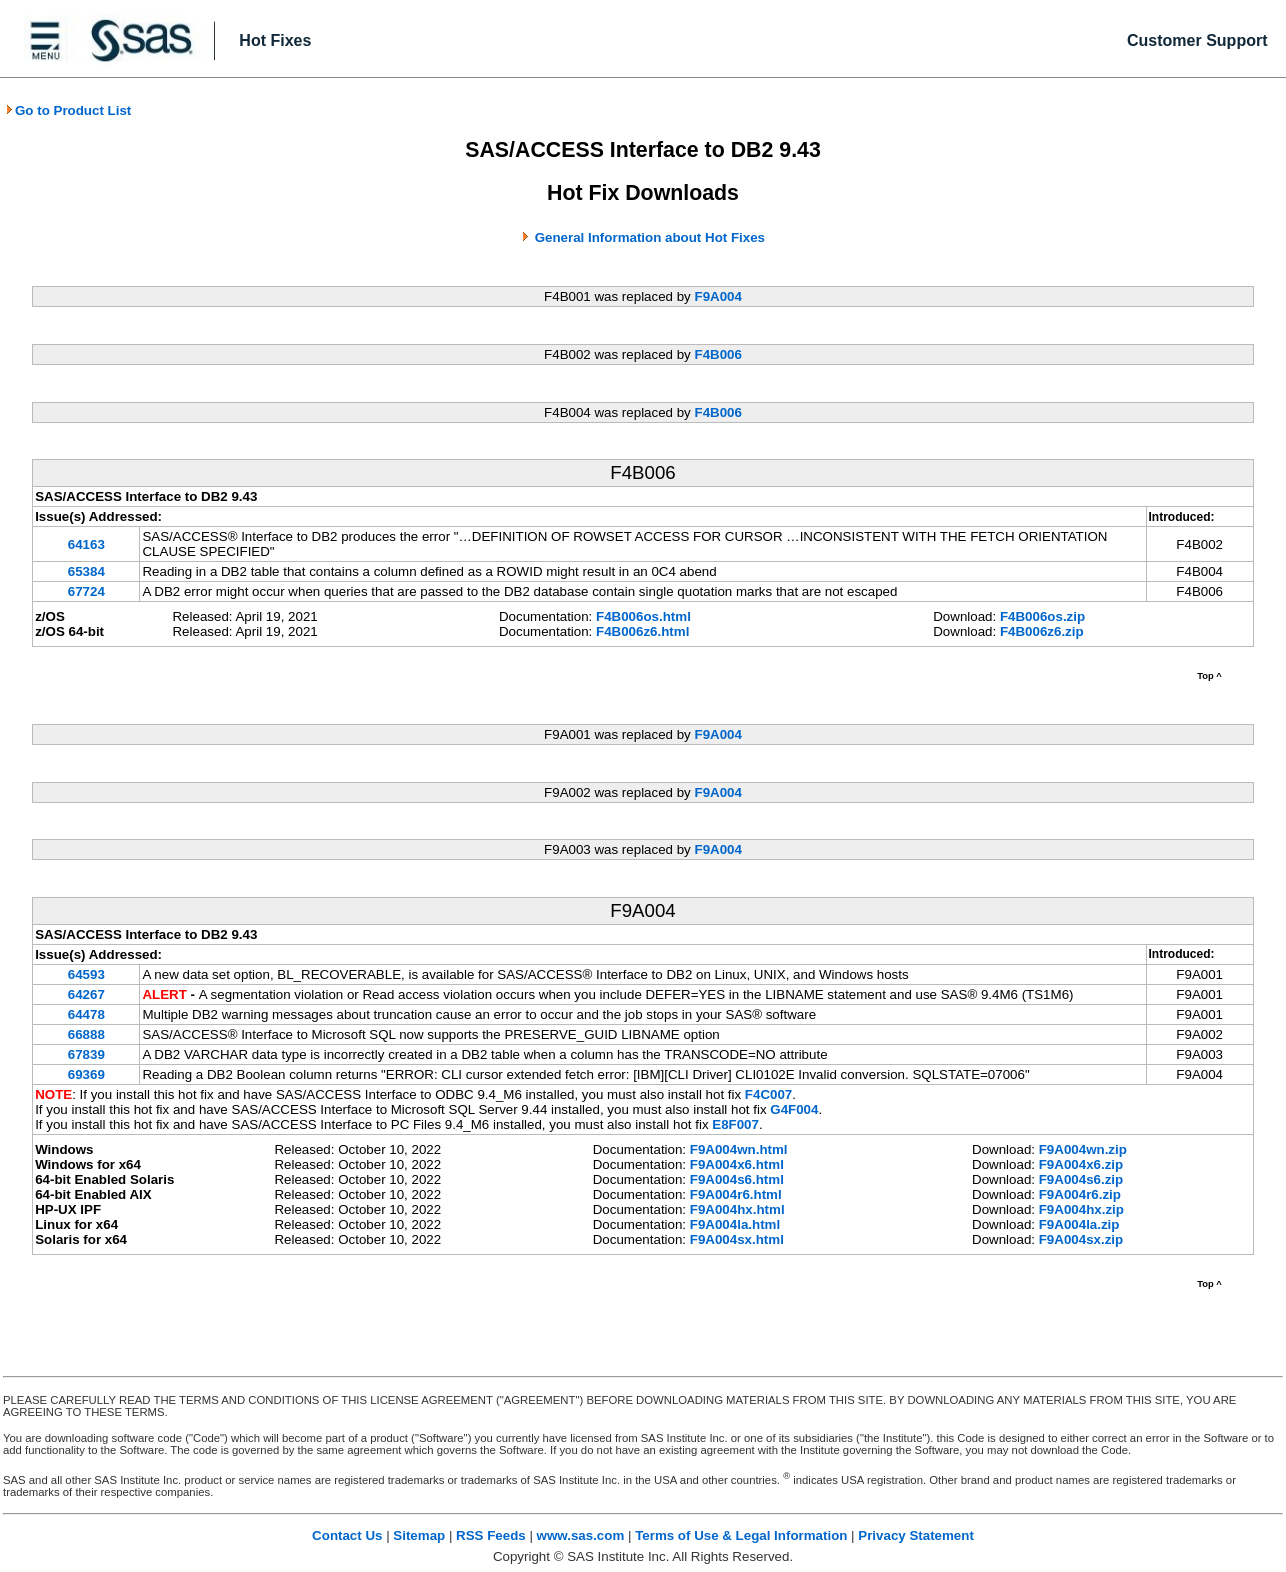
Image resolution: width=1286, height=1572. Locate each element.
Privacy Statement (916, 1535)
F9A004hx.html (737, 1209)
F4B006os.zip (1042, 616)
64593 (86, 974)
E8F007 (735, 1124)
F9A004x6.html (737, 1164)
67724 (86, 591)
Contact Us (347, 1535)
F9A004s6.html (737, 1179)
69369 (86, 1074)
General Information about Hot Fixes (650, 237)
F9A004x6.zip (1081, 1164)
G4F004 (794, 1109)
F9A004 (717, 296)
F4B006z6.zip (1042, 631)
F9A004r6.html (736, 1194)
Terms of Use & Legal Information (741, 1535)
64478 (86, 1014)
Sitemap (419, 1535)
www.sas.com (581, 1535)
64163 (86, 544)
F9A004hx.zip (1081, 1209)
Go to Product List (68, 110)
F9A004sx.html (737, 1239)
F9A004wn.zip (1083, 1149)
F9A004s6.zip (1081, 1179)
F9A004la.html (735, 1224)
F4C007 (768, 1094)
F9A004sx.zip (1081, 1239)
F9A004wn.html (739, 1149)
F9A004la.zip (1079, 1224)
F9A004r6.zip (1080, 1194)
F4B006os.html (643, 616)
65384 (86, 571)
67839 (86, 1054)
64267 (86, 994)
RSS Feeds (491, 1535)
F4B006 (717, 354)
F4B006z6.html (642, 631)
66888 (86, 1034)
